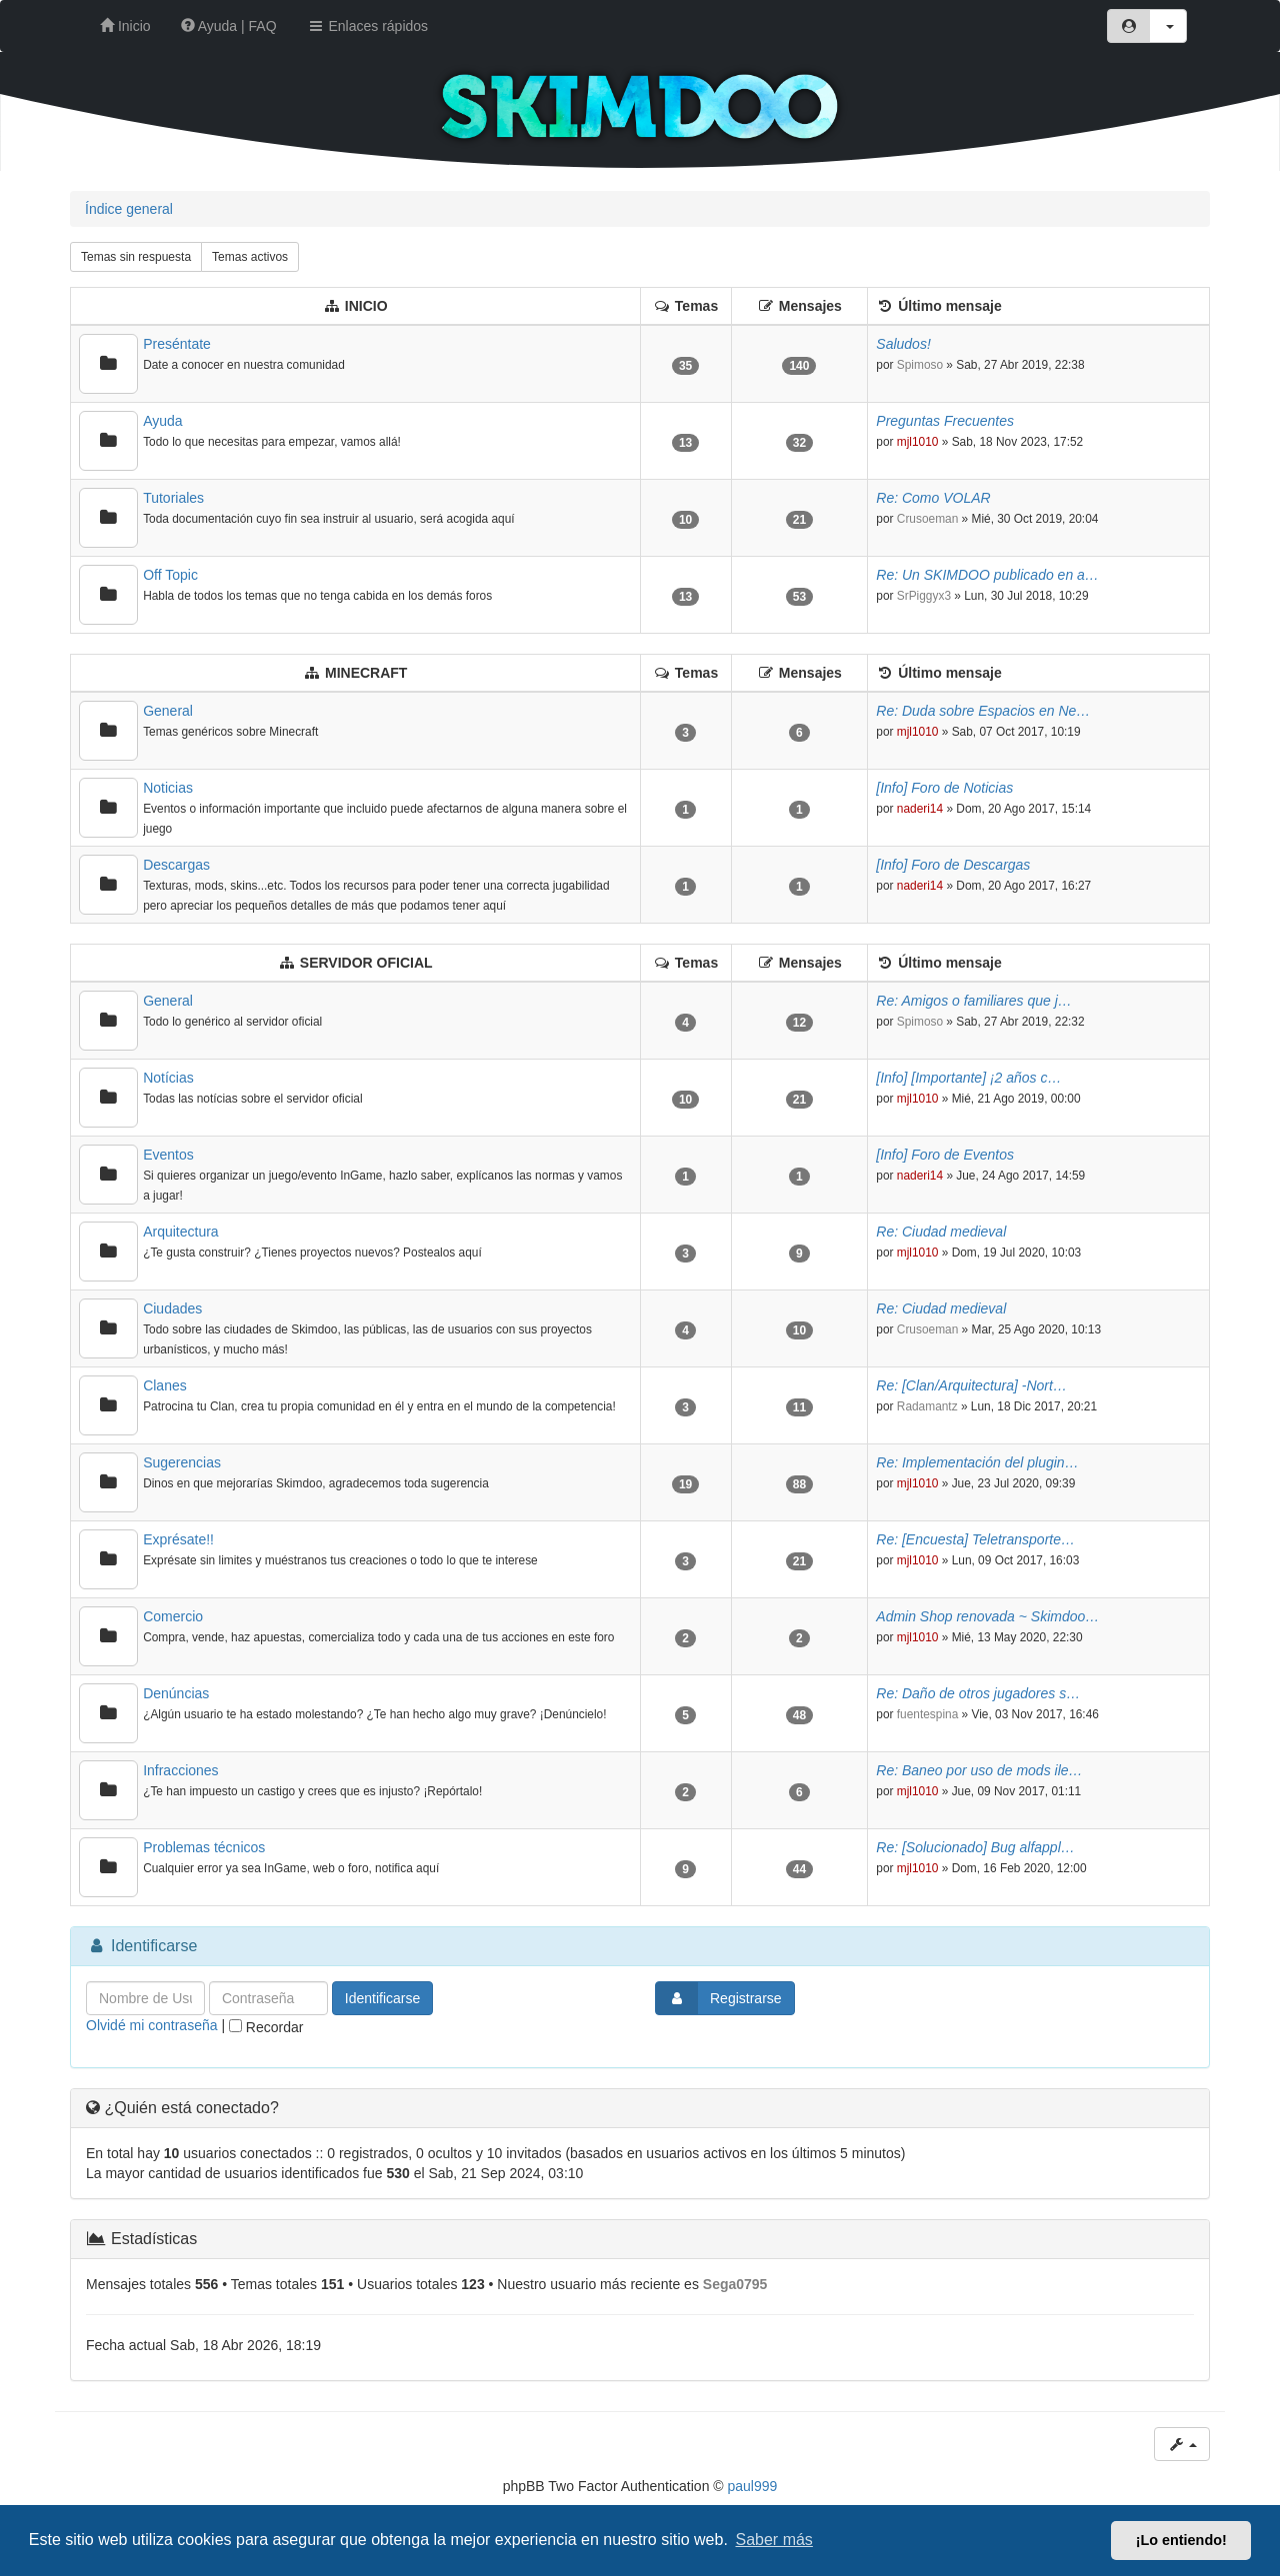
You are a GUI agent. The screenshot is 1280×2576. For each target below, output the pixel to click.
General (168, 711)
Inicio (125, 26)
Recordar (266, 2027)
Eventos (168, 1155)
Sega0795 (735, 2284)
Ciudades (172, 1308)
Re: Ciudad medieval (941, 1232)
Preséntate (177, 344)
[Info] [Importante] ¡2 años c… (968, 1078)
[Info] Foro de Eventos (945, 1155)
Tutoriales (173, 498)
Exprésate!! (178, 1539)
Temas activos (250, 257)
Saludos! (903, 344)
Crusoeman (927, 519)
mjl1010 (918, 442)
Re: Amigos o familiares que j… (974, 1001)
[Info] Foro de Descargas (953, 865)
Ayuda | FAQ (229, 26)
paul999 (753, 2486)
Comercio (173, 1616)
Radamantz (927, 1406)
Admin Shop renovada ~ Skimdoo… (987, 1616)
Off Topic (170, 575)
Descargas (176, 865)
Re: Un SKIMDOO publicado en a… (987, 575)
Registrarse (719, 1998)
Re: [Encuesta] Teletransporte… (975, 1539)
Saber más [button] (774, 2539)
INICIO (366, 306)
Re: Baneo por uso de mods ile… (979, 1770)
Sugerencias (182, 1462)
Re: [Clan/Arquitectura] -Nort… (971, 1385)
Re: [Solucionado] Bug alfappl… (975, 1847)
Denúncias (176, 1693)
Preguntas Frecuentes (945, 421)
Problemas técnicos (204, 1847)
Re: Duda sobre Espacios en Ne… (983, 711)
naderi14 (920, 809)
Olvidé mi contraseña (152, 2025)
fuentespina (928, 1714)
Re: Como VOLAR (933, 498)
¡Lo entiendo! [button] (1181, 2540)
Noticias (168, 788)
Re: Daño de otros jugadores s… (978, 1693)
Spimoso (920, 365)
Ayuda (162, 421)
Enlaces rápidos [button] (368, 26)
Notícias (168, 1078)
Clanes (165, 1385)
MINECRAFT (366, 673)
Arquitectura (180, 1232)
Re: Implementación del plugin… (977, 1462)
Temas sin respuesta (136, 257)
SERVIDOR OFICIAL (366, 963)
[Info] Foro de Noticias (944, 788)
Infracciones (180, 1770)
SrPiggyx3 (924, 596)
